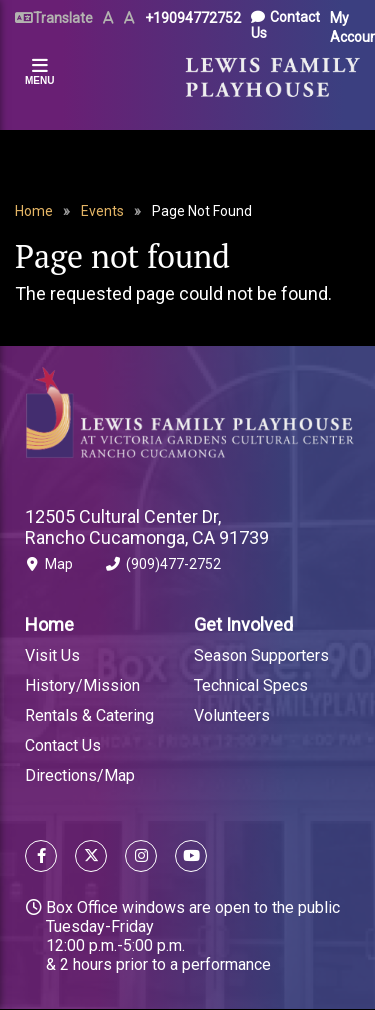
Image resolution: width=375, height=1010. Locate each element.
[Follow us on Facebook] (41, 858)
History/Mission (82, 685)
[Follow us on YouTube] (186, 858)
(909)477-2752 (163, 568)
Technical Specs (251, 685)
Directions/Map (80, 775)
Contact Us (285, 25)
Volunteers (232, 715)
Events (102, 211)
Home (34, 211)
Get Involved (243, 624)
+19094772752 (193, 18)
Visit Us (52, 655)
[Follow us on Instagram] (141, 858)
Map (49, 568)
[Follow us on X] (91, 858)
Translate (63, 18)
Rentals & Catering (89, 715)
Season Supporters (261, 655)
